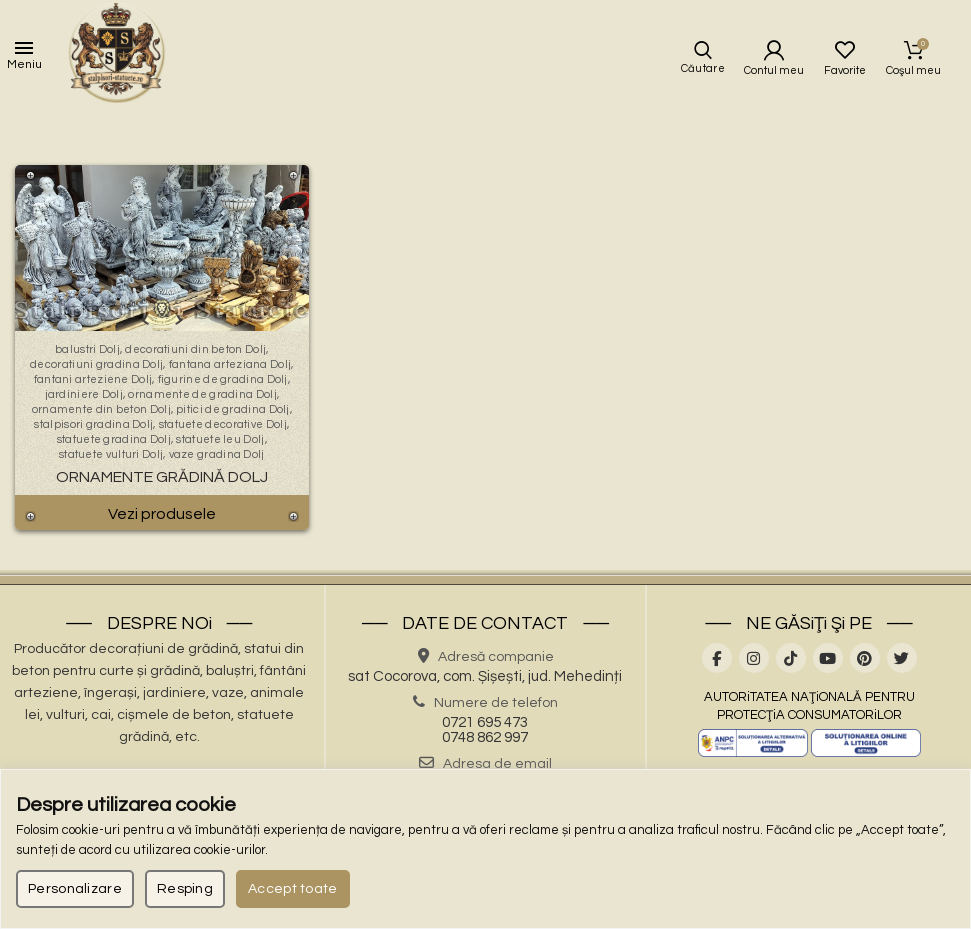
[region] (485, 849)
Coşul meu (914, 50)
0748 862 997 (485, 737)
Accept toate (293, 889)
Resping (185, 889)
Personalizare (75, 889)
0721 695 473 (485, 722)
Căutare (703, 68)
